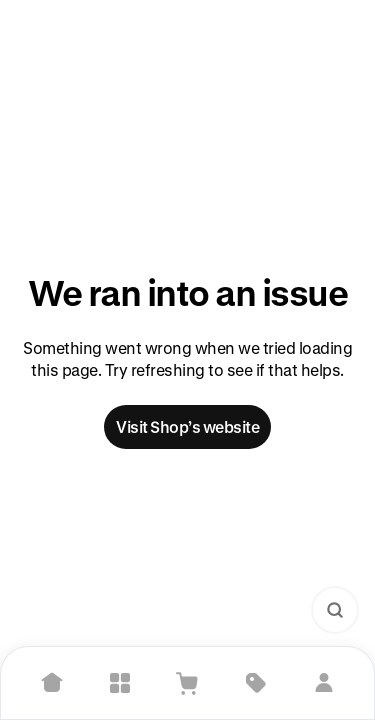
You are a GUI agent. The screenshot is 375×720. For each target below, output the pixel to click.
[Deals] (256, 683)
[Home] (52, 683)
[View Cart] (188, 683)
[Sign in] (324, 683)
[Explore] (120, 683)
